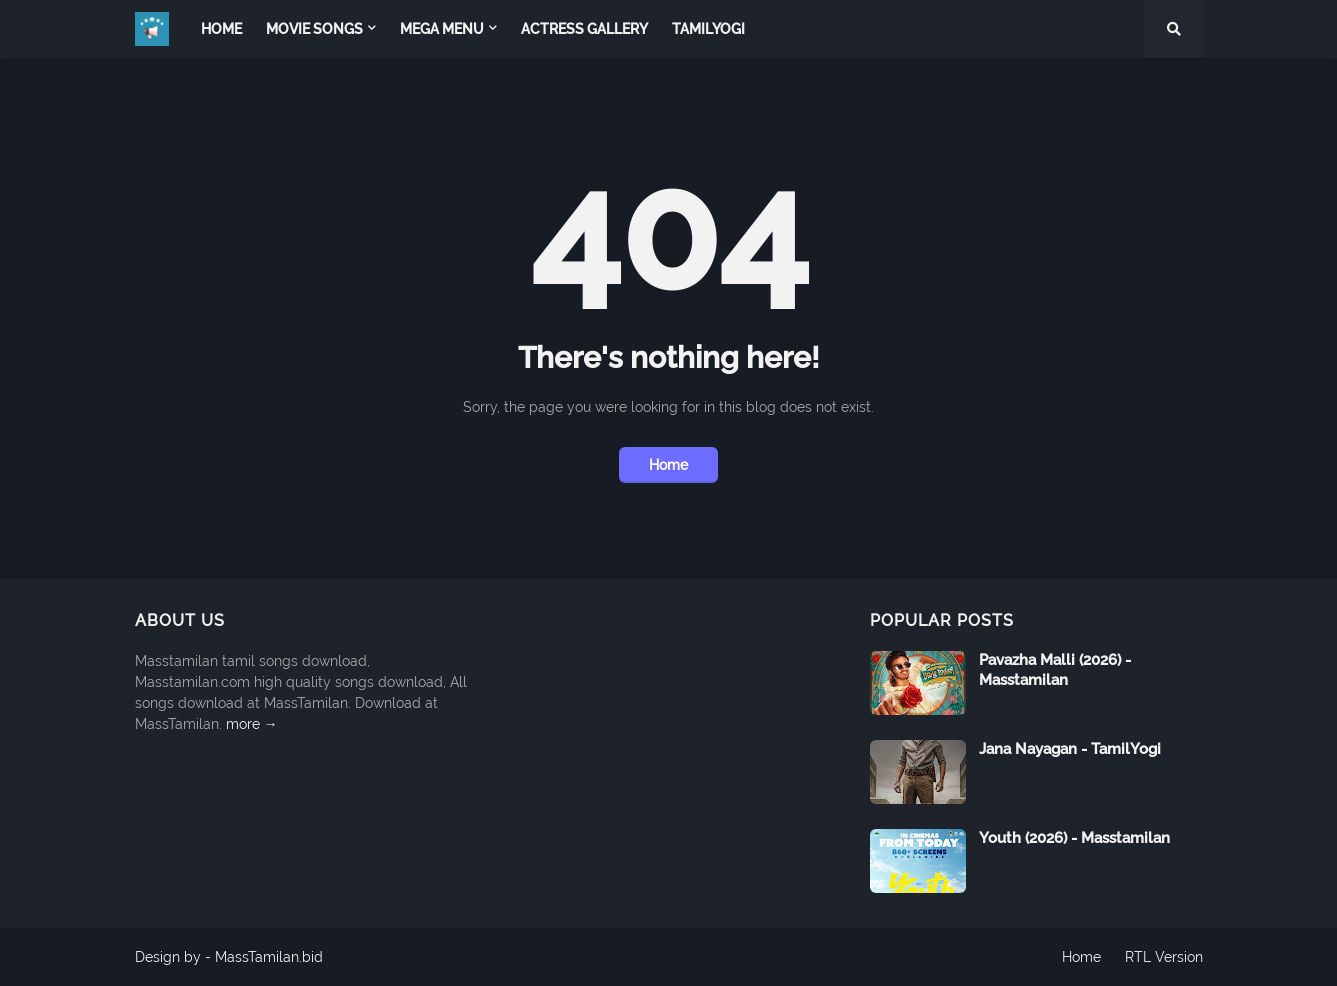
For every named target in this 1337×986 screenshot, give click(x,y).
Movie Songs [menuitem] (314, 29)
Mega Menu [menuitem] (442, 29)
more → (252, 724)
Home (668, 465)
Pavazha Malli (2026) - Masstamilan (1055, 670)
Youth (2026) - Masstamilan (1074, 838)
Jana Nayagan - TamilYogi (1070, 749)
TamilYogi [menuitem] (708, 29)
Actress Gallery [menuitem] (584, 29)
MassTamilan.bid (269, 957)
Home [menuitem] (221, 29)
